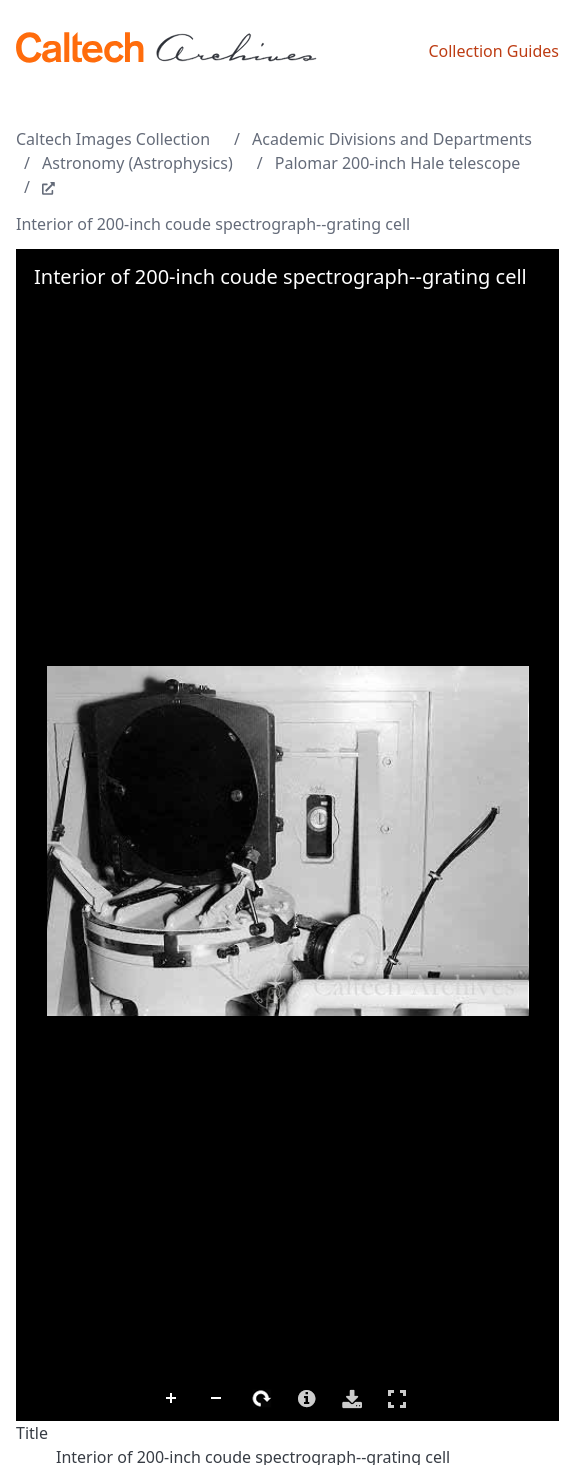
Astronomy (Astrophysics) (137, 163)
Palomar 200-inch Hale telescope (398, 163)
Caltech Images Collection (113, 139)
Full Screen (397, 1398)
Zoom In (172, 1399)
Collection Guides (493, 51)
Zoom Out (217, 1399)
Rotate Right (262, 1399)
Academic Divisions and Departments (392, 139)
